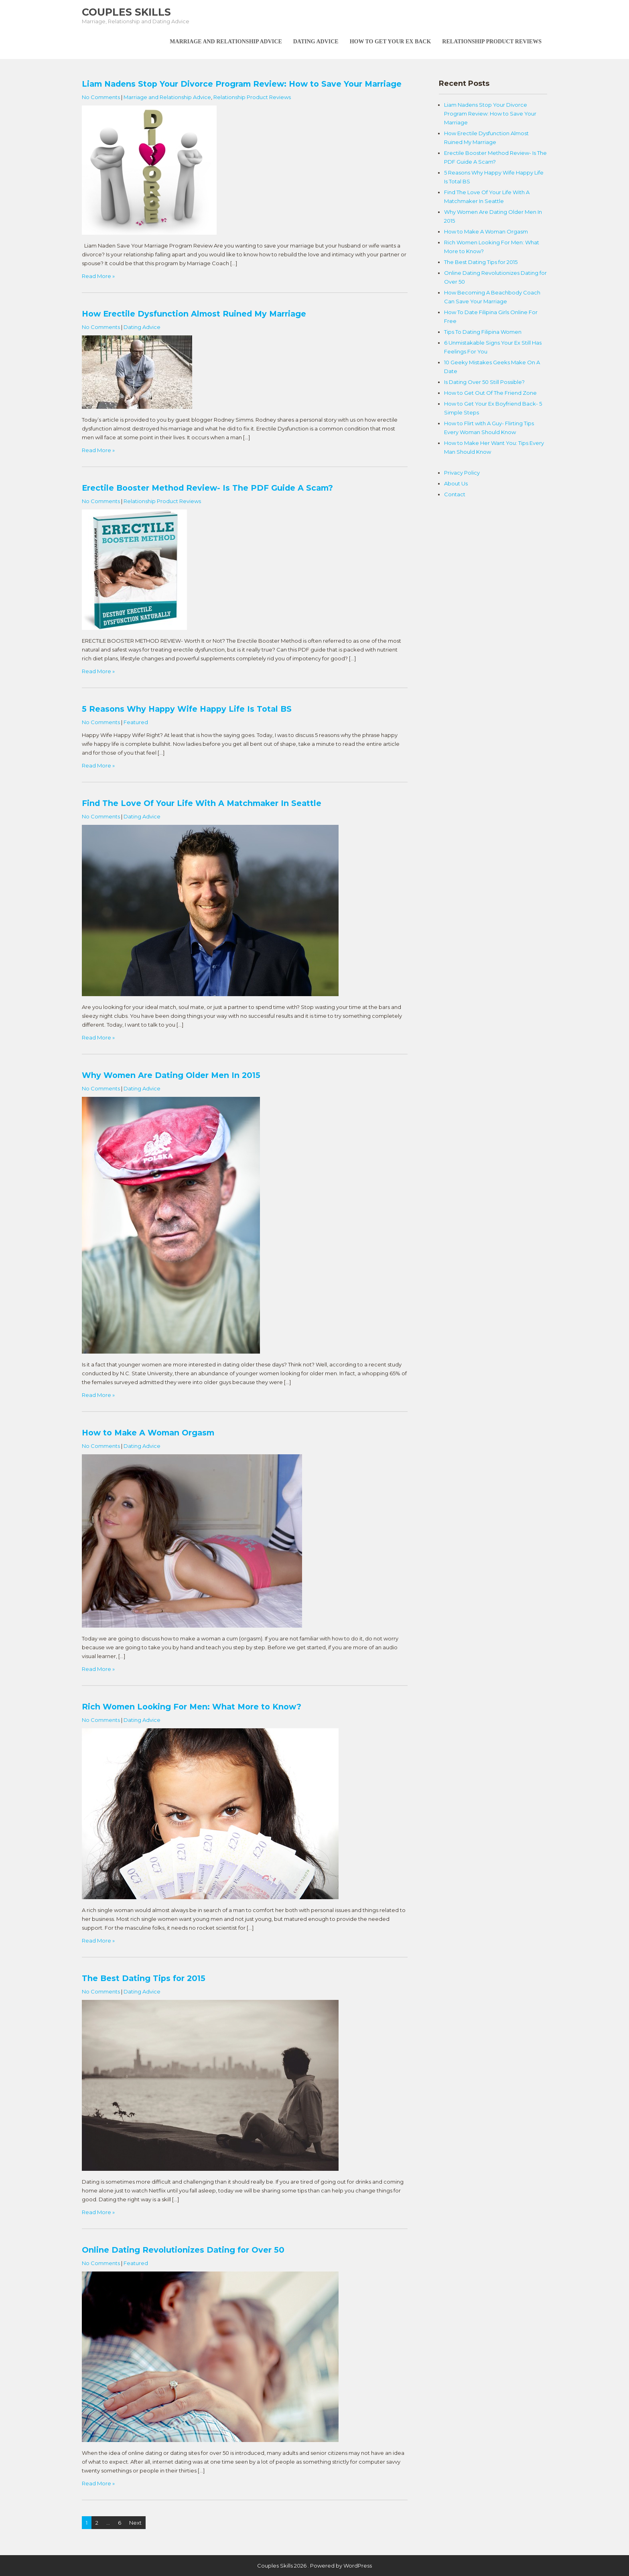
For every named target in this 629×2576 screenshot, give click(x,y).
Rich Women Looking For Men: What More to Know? (191, 1706)
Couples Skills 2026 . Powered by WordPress (314, 2565)
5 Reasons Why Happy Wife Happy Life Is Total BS (187, 709)
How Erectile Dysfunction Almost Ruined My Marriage (194, 314)
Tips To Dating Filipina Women (482, 332)
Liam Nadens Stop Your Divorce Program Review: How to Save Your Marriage (242, 84)
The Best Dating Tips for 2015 (143, 1978)
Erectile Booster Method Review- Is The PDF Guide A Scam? (207, 488)
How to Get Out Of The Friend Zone (490, 393)
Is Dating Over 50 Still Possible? (484, 382)
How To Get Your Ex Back (390, 42)
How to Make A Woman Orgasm (148, 1432)
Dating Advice (316, 42)
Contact (454, 494)
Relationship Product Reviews (492, 42)
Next (135, 2522)
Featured (136, 722)
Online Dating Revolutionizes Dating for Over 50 (183, 2250)
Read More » (98, 276)
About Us (456, 483)
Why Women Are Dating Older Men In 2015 (171, 1075)
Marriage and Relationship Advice (226, 42)
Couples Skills (126, 12)
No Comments (101, 97)
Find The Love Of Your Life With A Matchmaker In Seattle (201, 803)
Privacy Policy (462, 472)
